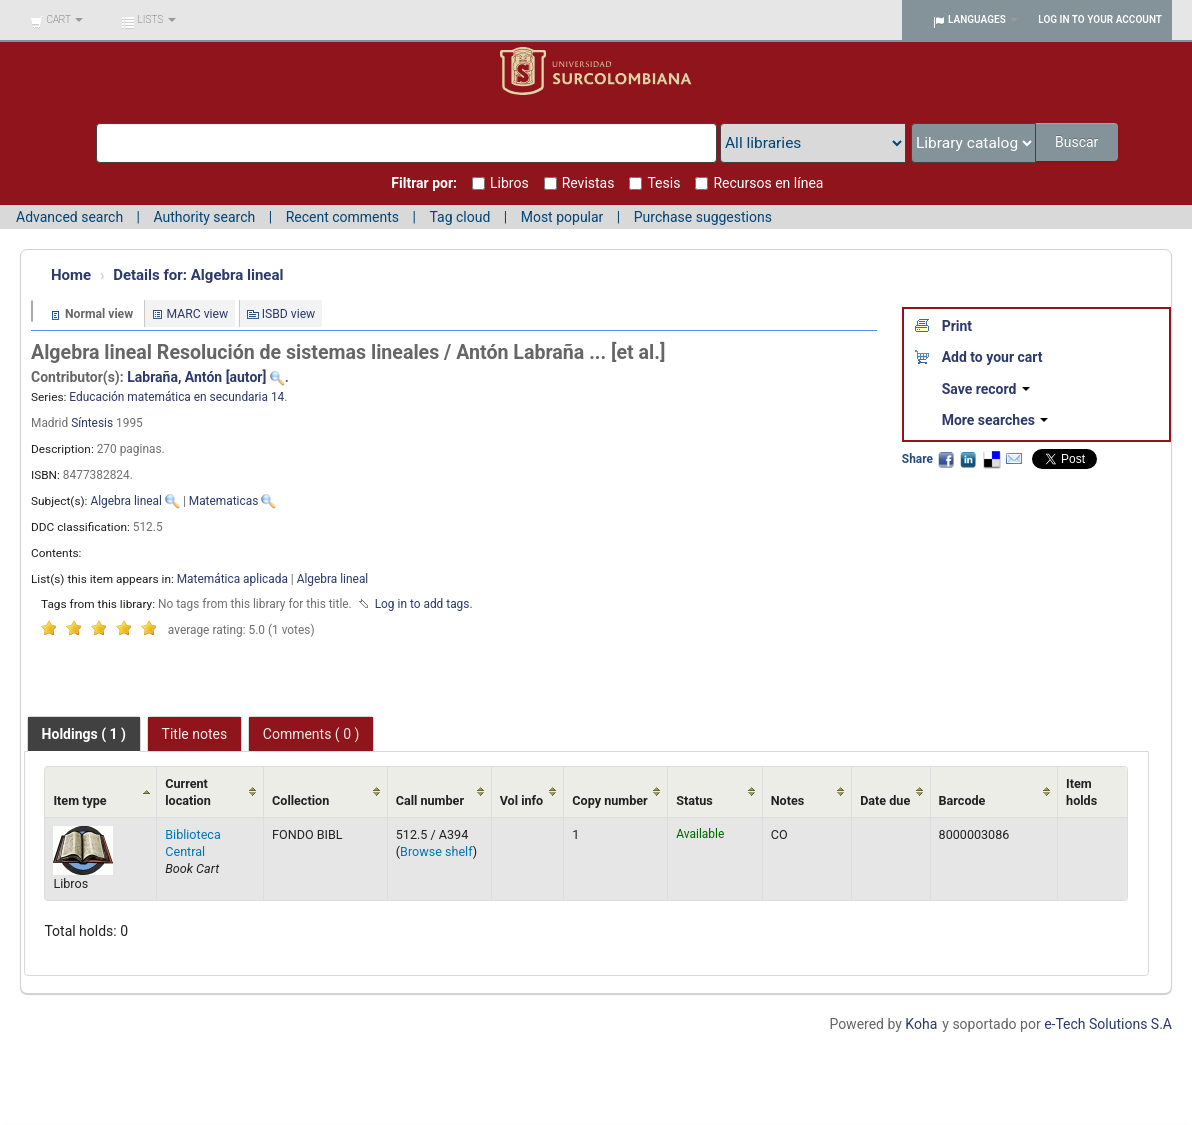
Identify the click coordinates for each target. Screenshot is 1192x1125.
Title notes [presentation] (195, 734)
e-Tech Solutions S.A (1108, 1024)
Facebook (946, 459)
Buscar (1078, 142)
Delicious (991, 459)
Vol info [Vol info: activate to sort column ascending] (522, 800)
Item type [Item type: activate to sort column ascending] (79, 800)
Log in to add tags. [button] (424, 604)
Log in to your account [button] (1100, 19)
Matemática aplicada (232, 579)
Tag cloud (459, 217)
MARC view (198, 314)
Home (71, 275)
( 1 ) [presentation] (84, 734)
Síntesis (92, 423)
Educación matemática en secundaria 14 (176, 397)
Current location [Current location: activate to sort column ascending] (188, 792)
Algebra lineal (198, 275)
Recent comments (342, 217)
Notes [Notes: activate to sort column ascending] (788, 800)
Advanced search (69, 217)
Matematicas (224, 501)
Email (1014, 459)
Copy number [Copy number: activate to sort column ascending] (609, 800)
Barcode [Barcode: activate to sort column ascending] (962, 800)
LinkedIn (968, 459)
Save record (986, 389)
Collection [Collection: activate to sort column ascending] (300, 800)
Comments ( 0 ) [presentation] (311, 734)
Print (957, 326)
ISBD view (289, 314)
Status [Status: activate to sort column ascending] (694, 800)
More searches (995, 420)
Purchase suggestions (703, 217)
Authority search (204, 217)
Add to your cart (992, 357)
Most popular (562, 217)
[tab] (84, 734)
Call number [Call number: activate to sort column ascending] (430, 800)
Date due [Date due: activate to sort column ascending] (885, 800)
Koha (921, 1024)
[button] (56, 20)
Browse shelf (436, 851)
